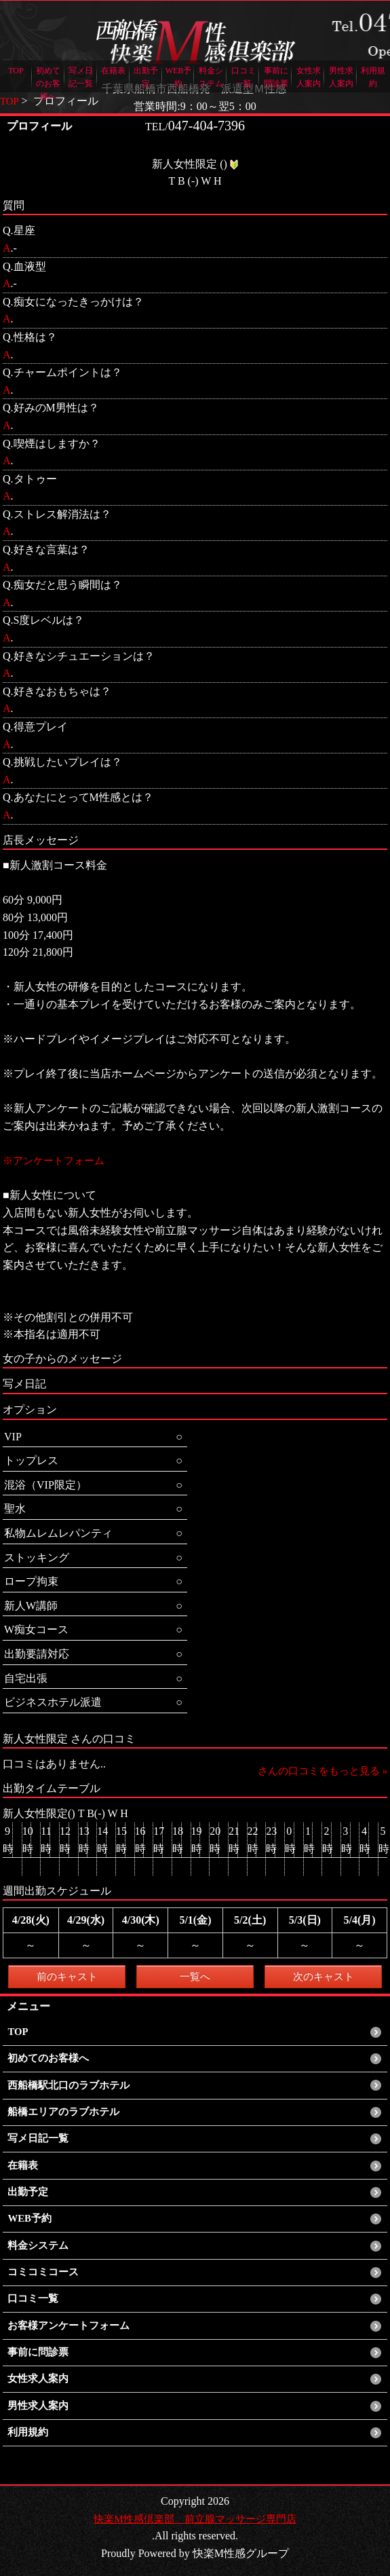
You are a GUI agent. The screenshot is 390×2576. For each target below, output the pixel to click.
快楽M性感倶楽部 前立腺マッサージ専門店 (195, 2518)
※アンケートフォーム (57, 1160)
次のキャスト (323, 1976)
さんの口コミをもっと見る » (318, 1770)
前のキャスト (67, 1976)
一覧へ (195, 1976)
